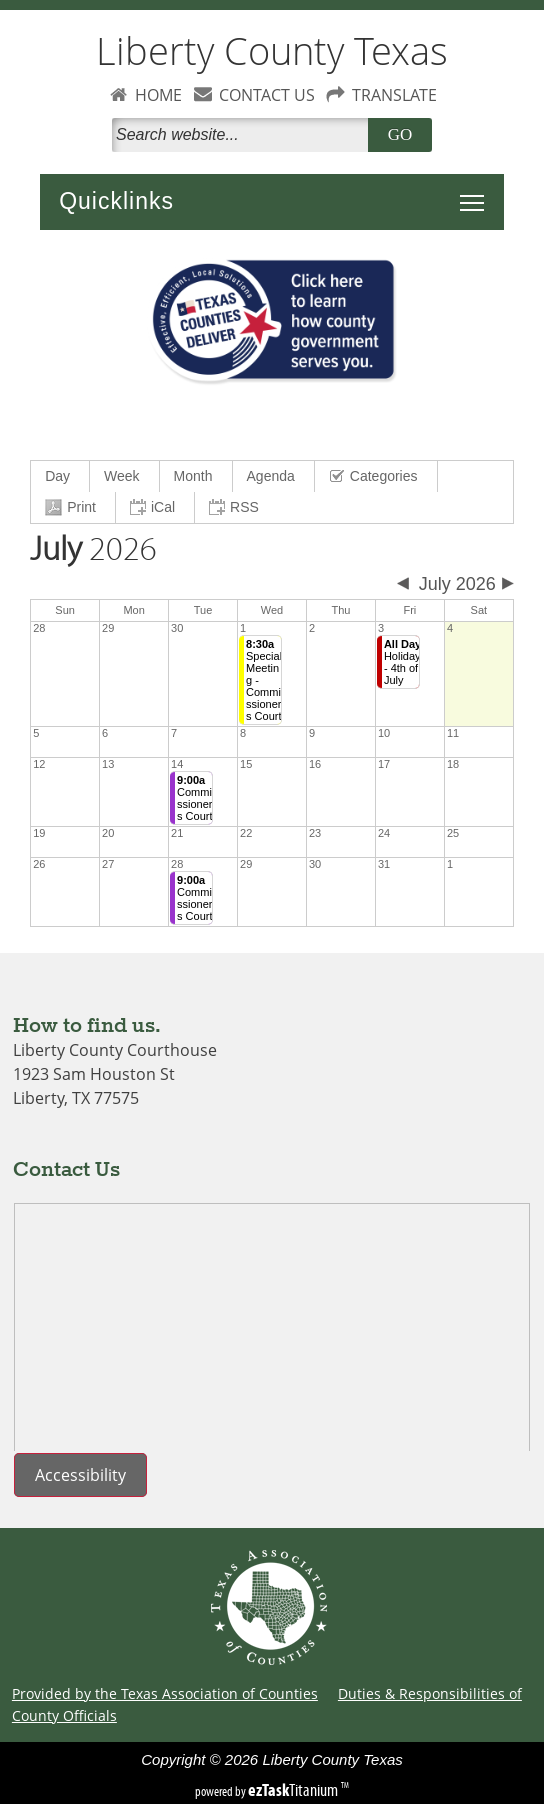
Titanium (294, 1790)
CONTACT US (267, 95)
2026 (93, 550)
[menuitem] (60, 476)
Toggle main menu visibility (477, 192)
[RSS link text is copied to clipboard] (236, 507)
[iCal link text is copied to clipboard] (155, 507)
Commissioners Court (194, 798)
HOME (158, 95)
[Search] (244, 135)
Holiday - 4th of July (402, 662)
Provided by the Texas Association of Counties (165, 1693)
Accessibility (80, 1475)
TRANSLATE (394, 95)
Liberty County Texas (272, 50)
